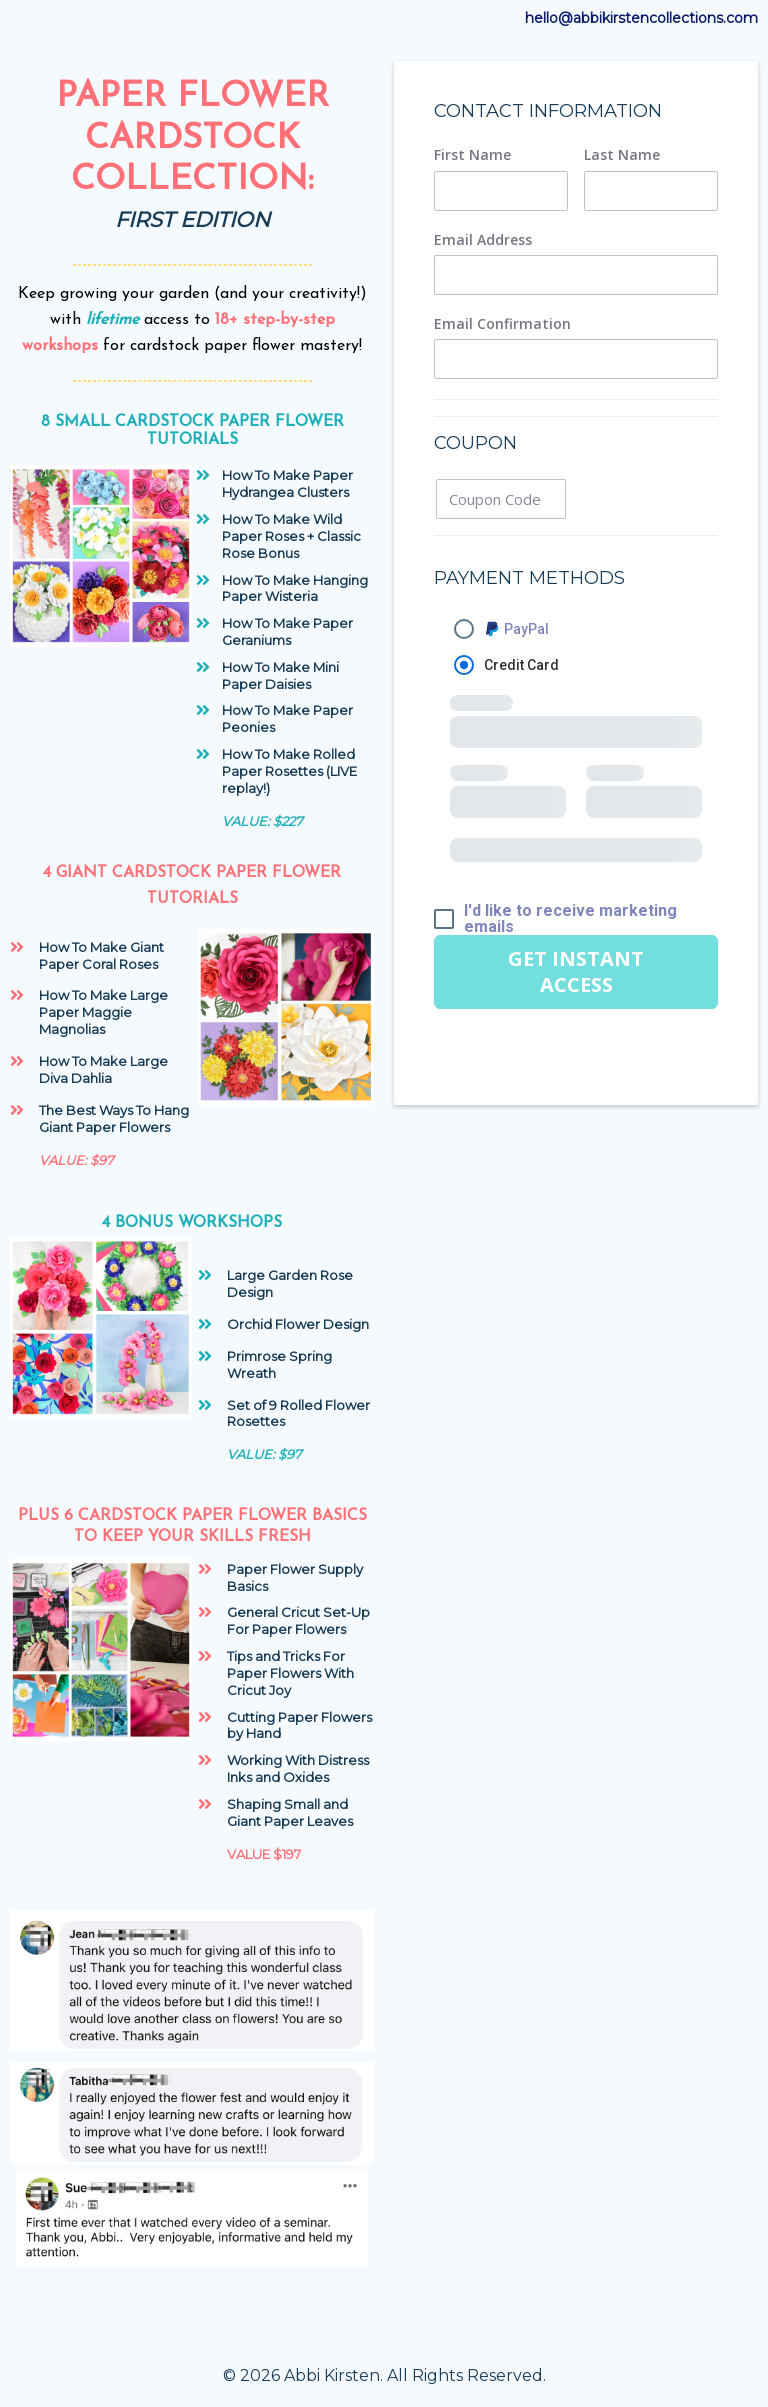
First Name (472, 155)
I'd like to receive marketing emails (570, 919)
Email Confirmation (502, 324)
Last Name (622, 155)
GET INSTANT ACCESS (576, 971)
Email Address (483, 240)
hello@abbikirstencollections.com (641, 18)
